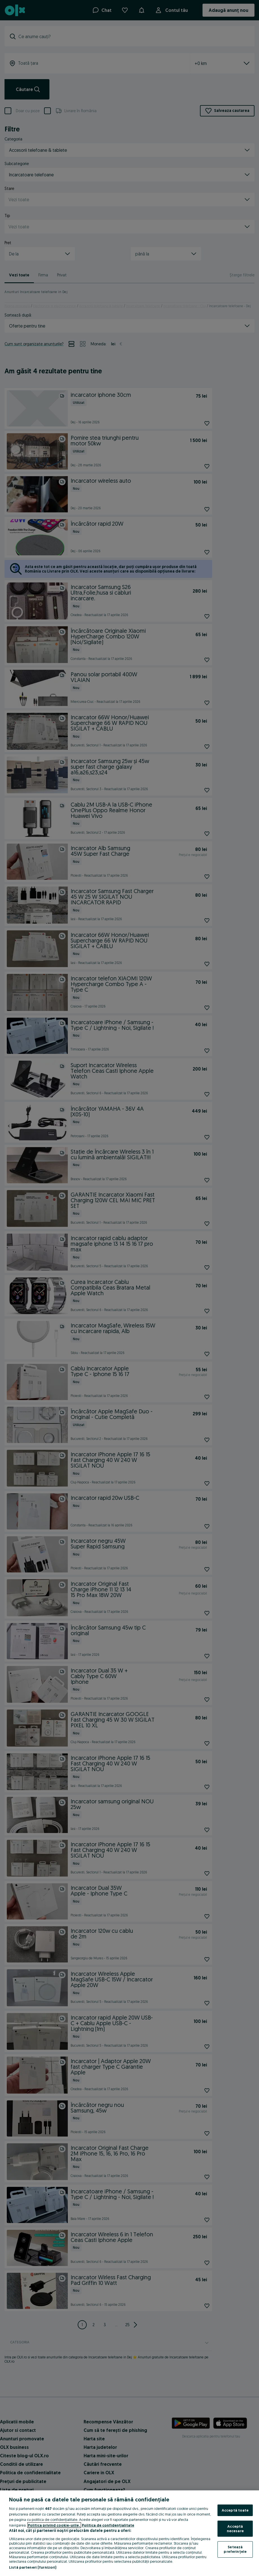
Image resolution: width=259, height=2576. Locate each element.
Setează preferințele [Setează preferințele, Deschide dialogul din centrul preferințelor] (235, 2549)
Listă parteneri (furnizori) (32, 2567)
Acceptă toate (235, 2510)
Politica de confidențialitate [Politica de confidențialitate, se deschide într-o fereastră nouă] (108, 2525)
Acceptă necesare (235, 2528)
